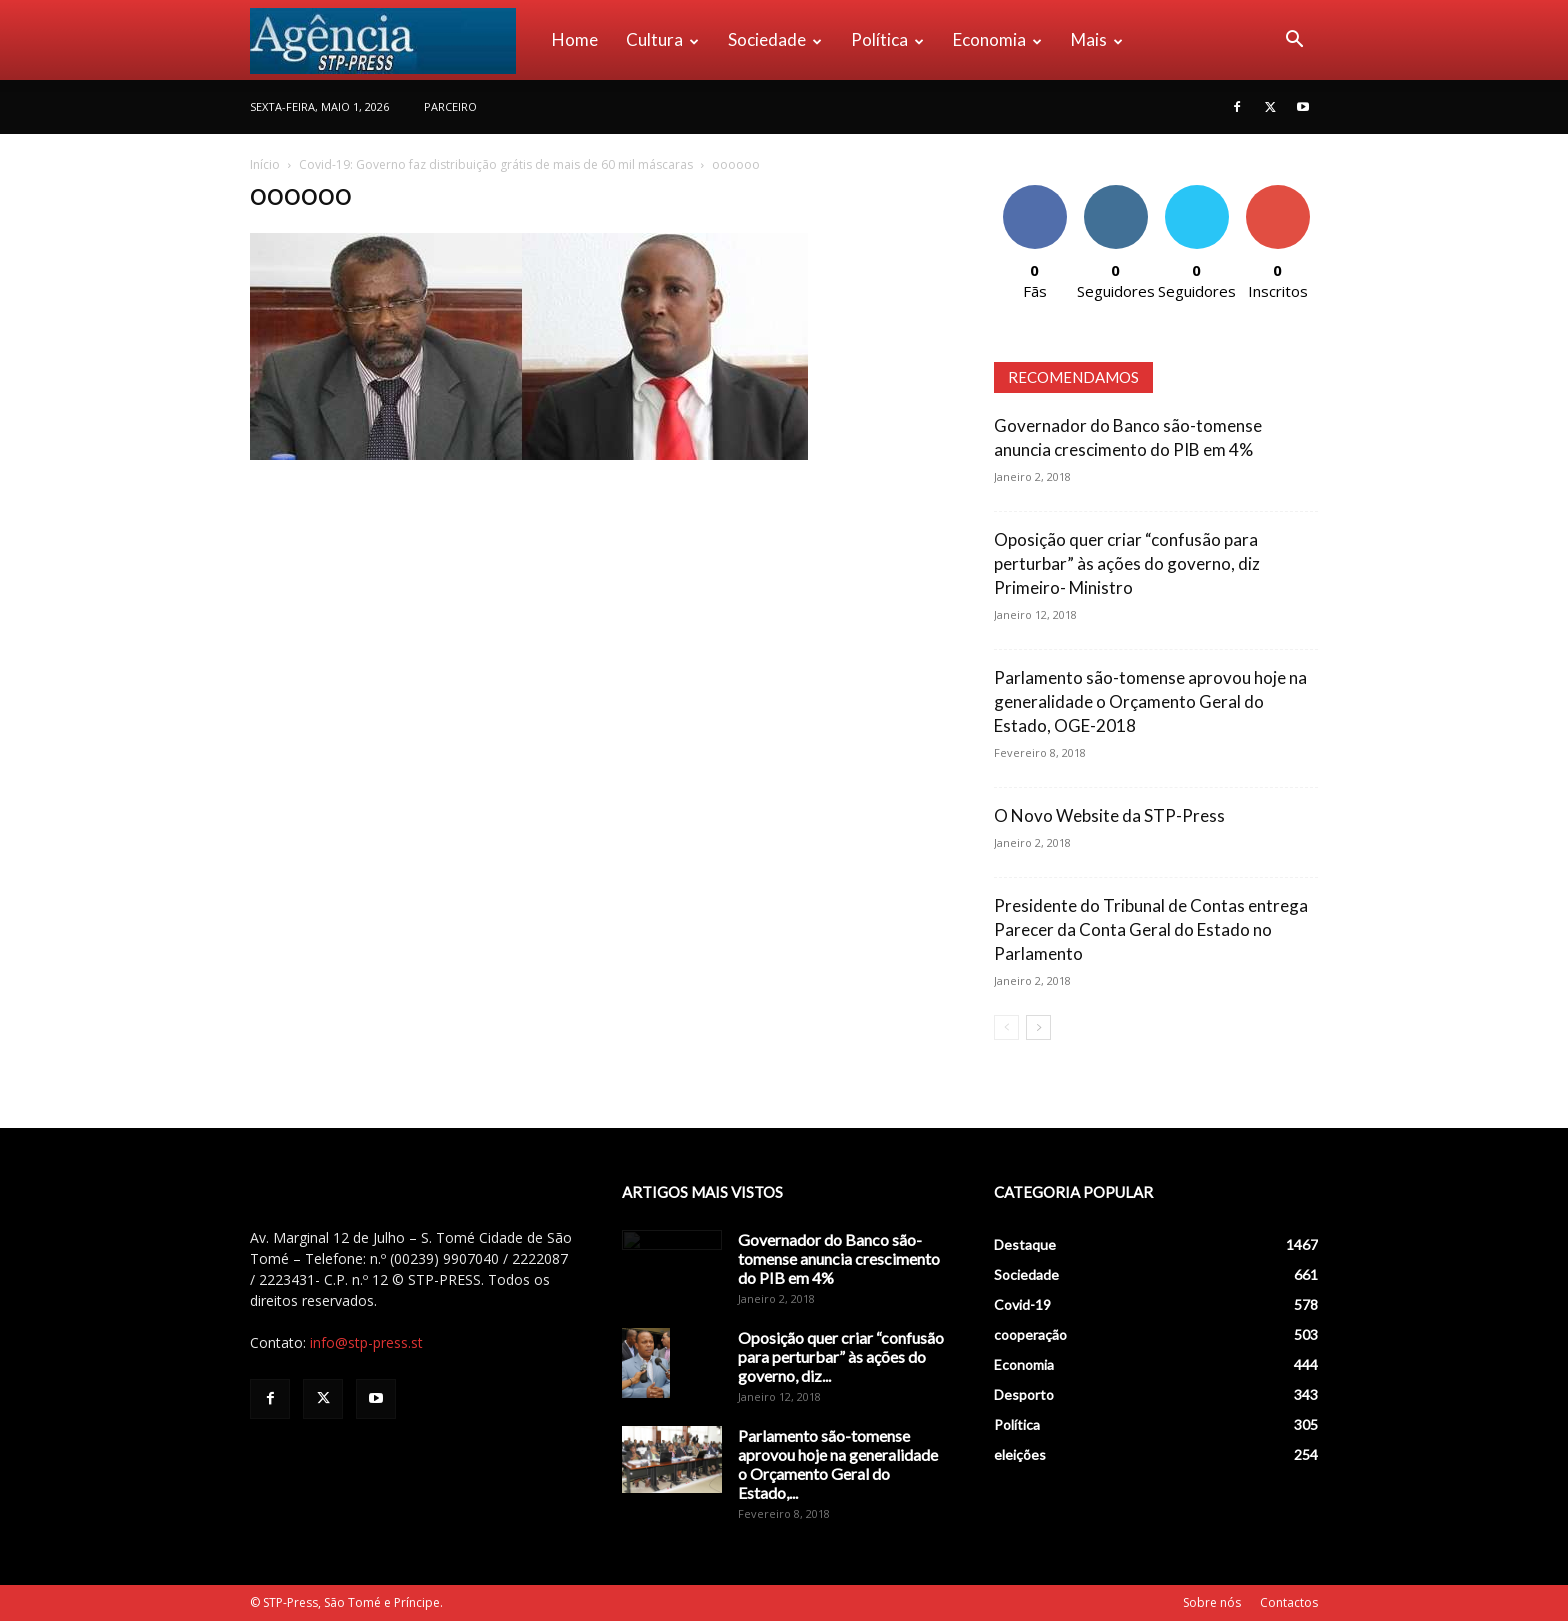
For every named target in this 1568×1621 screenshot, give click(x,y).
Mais (1097, 39)
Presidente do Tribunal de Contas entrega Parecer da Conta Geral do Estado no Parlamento (1151, 929)
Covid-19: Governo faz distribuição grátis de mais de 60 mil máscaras (496, 164)
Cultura (662, 39)
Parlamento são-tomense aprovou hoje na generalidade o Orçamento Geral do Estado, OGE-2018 (1150, 701)
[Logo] (394, 40)
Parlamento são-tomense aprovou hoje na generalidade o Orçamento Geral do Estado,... (838, 1464)
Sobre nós (1212, 1602)
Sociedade (775, 39)
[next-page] (1038, 1027)
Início (265, 164)
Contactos (1289, 1602)
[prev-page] (1006, 1027)
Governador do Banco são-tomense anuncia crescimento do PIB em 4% (839, 1258)
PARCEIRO (450, 106)
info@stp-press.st (366, 1342)
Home (575, 39)
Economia (997, 39)
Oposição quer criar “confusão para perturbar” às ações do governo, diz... (841, 1356)
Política (887, 39)
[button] (1294, 41)
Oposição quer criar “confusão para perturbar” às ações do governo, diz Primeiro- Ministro (1127, 563)
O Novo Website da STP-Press (1109, 815)
